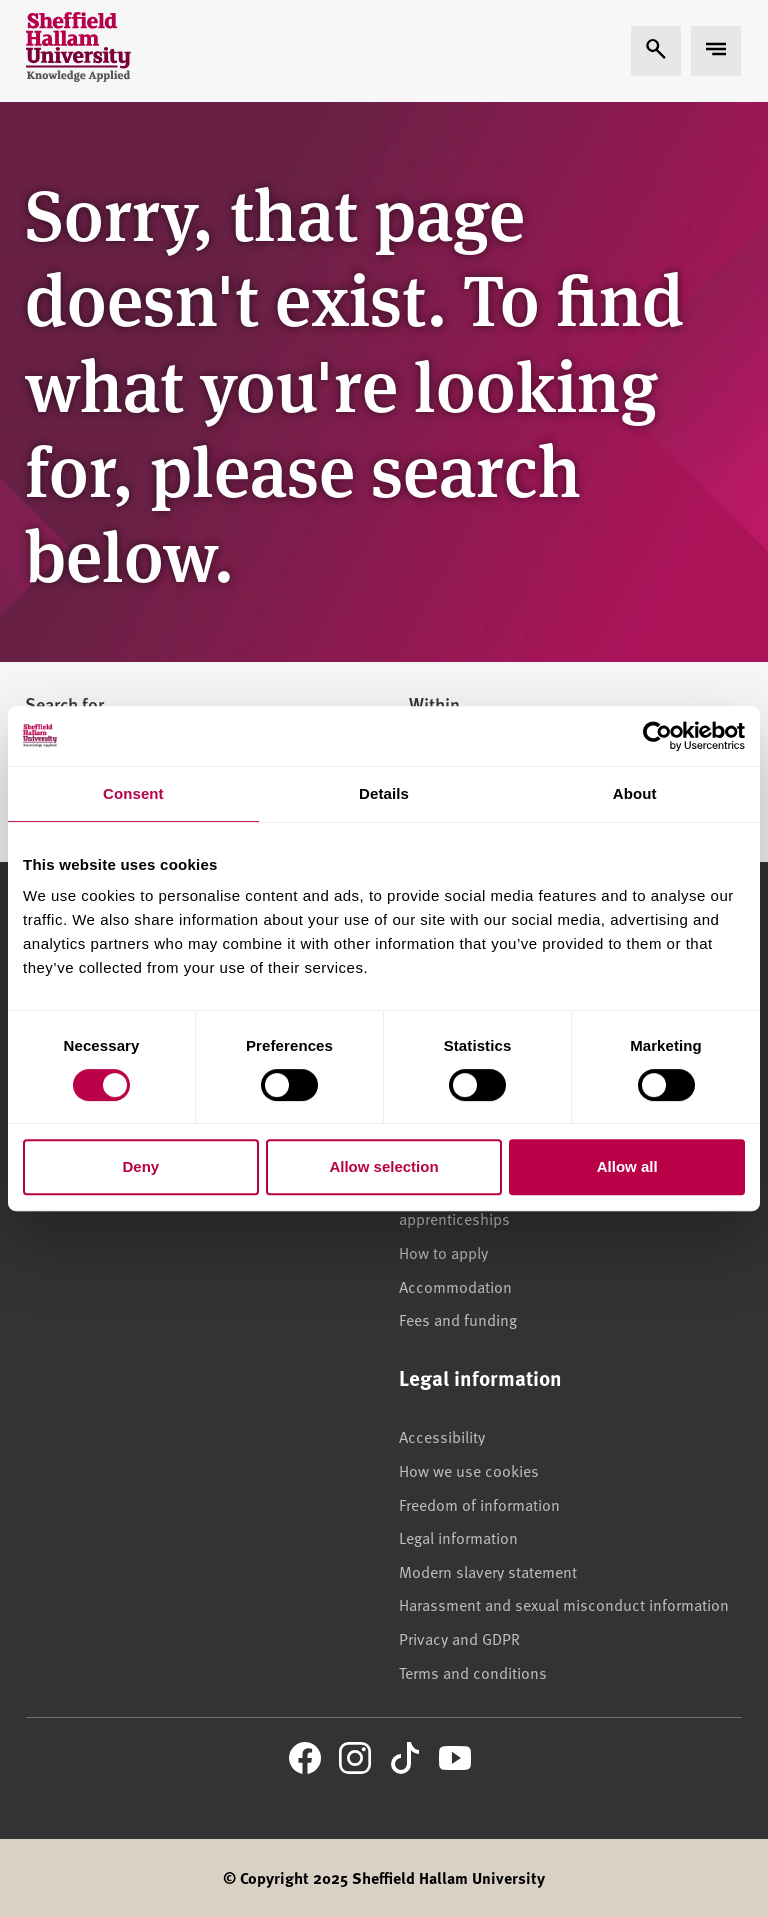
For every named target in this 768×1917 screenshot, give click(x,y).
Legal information (458, 1537)
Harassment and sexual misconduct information (564, 1604)
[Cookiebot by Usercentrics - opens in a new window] (657, 736)
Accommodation (455, 1286)
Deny (140, 1166)
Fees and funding (458, 1319)
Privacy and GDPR (459, 1638)
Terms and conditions (473, 1672)
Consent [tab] (133, 793)
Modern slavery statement (488, 1571)
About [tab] (635, 793)
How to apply (443, 1252)
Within (434, 704)
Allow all (627, 1166)
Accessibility (442, 1436)
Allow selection (383, 1166)
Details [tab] (384, 793)
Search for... (72, 704)
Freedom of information (479, 1504)
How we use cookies (469, 1470)
